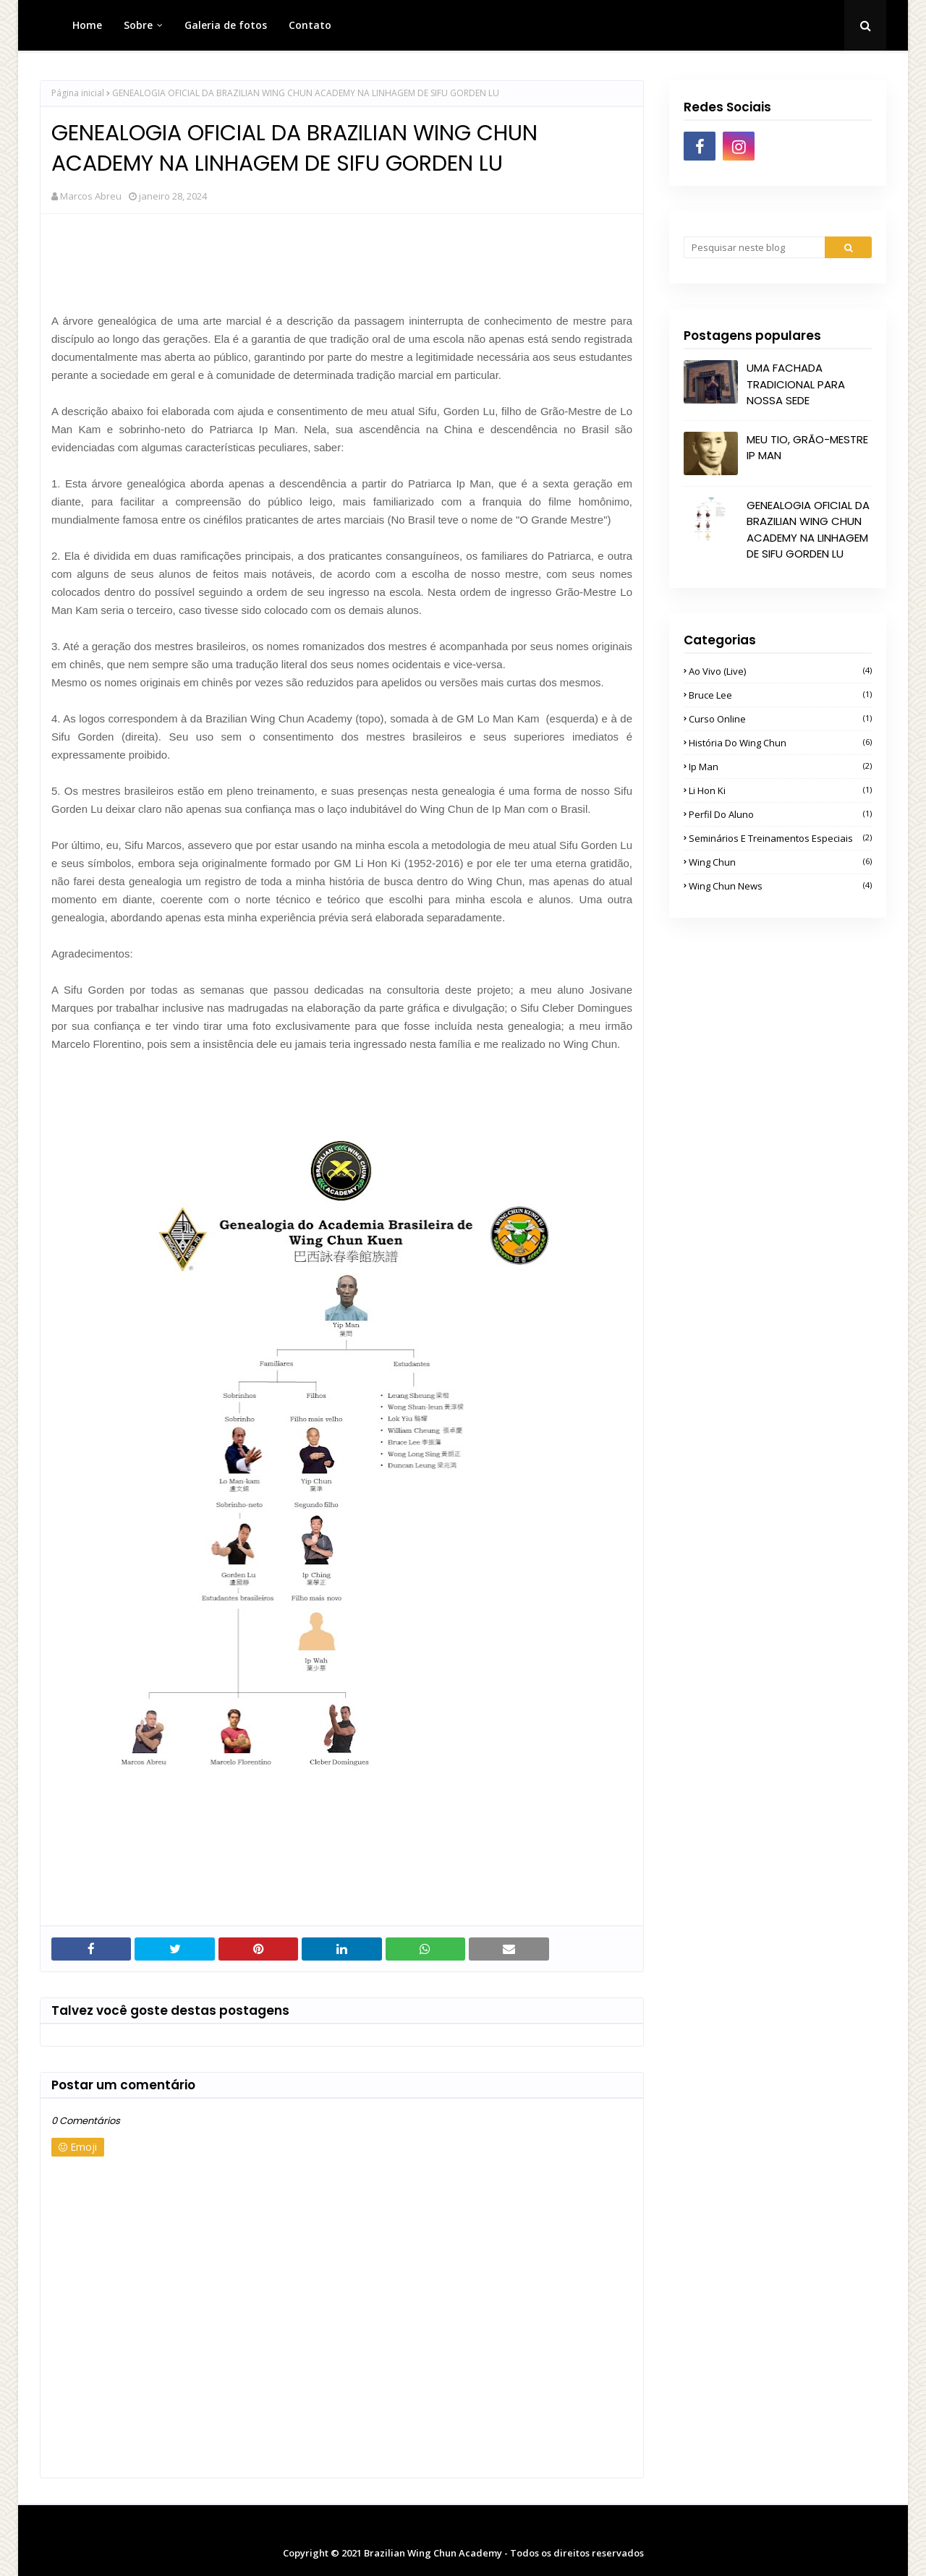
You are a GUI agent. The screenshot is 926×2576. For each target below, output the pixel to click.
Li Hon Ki (780, 790)
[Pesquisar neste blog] (754, 247)
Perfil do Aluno (780, 814)
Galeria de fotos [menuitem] (225, 25)
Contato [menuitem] (310, 25)
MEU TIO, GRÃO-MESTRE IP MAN (807, 448)
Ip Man (780, 766)
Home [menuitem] (87, 25)
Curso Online (780, 718)
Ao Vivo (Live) (780, 671)
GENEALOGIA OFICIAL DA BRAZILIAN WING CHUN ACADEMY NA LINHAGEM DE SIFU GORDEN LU (808, 530)
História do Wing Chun (780, 742)
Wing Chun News (780, 885)
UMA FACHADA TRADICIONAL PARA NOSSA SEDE (796, 384)
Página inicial (77, 93)
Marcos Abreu (91, 195)
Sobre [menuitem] (138, 25)
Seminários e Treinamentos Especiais (780, 838)
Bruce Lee (780, 694)
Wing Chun (780, 862)
